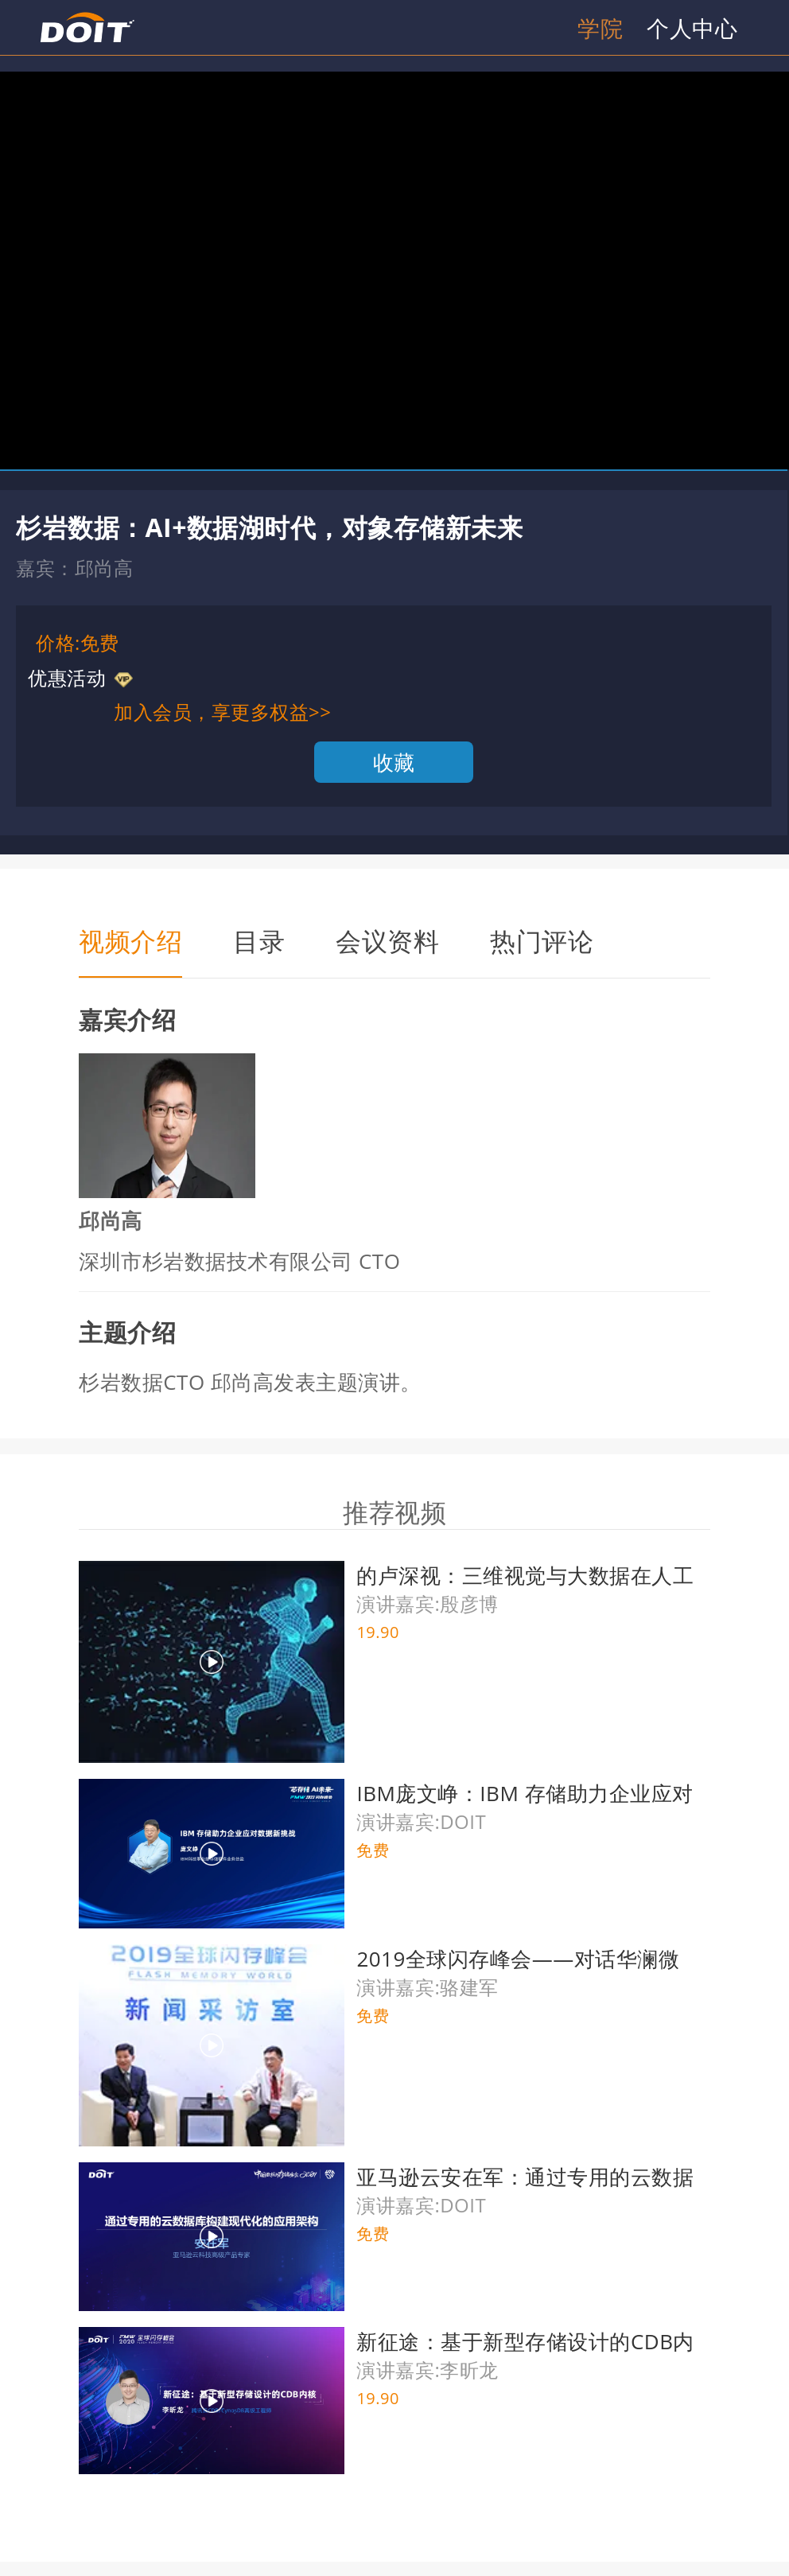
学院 (600, 28)
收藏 (394, 762)
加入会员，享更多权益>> (222, 711)
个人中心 (692, 28)
